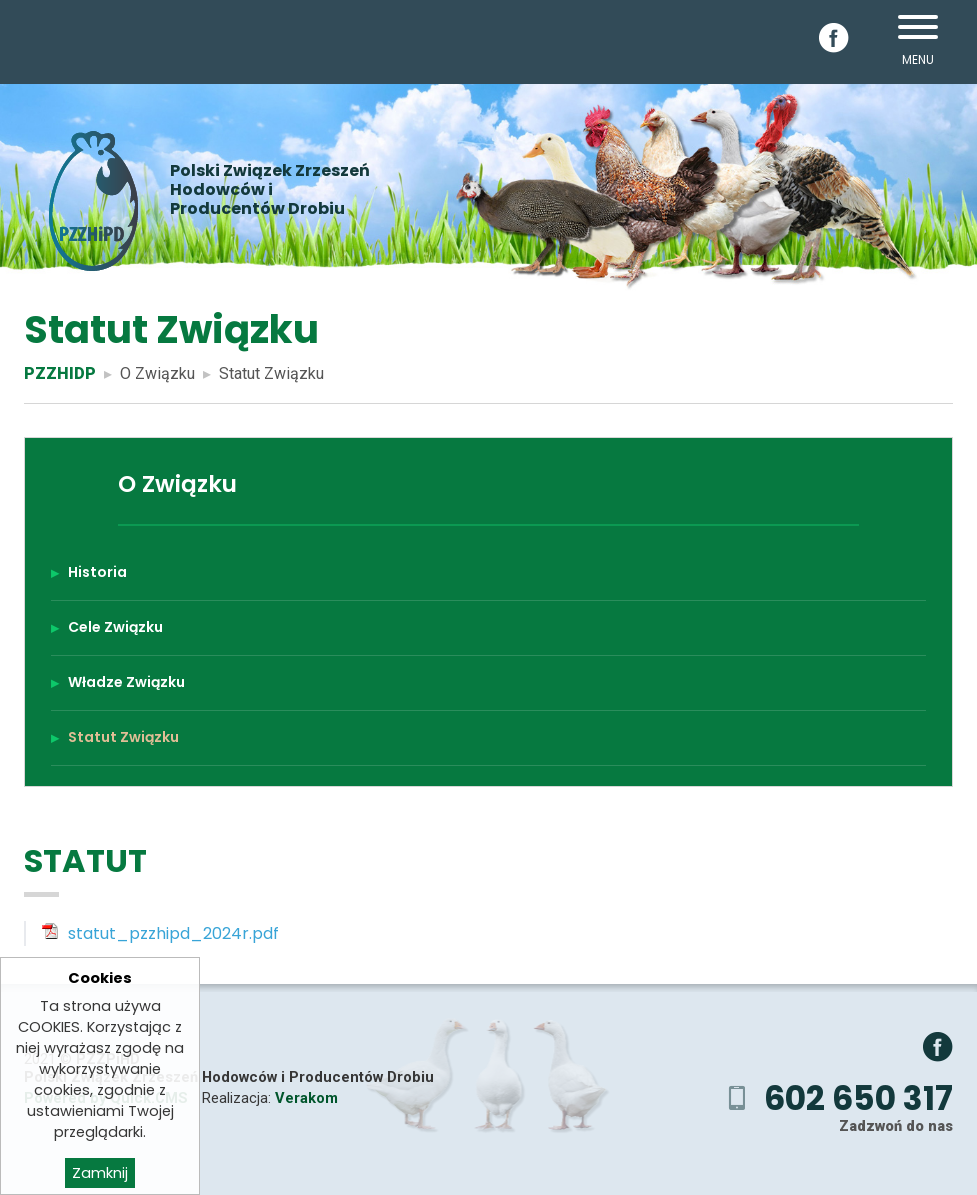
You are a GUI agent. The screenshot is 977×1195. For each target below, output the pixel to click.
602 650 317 (858, 1098)
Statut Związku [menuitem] (123, 737)
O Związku (157, 373)
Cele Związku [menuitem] (115, 627)
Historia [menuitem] (97, 572)
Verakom (306, 1098)
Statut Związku (271, 373)
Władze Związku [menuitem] (126, 682)
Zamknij (100, 1173)
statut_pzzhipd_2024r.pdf (173, 933)
